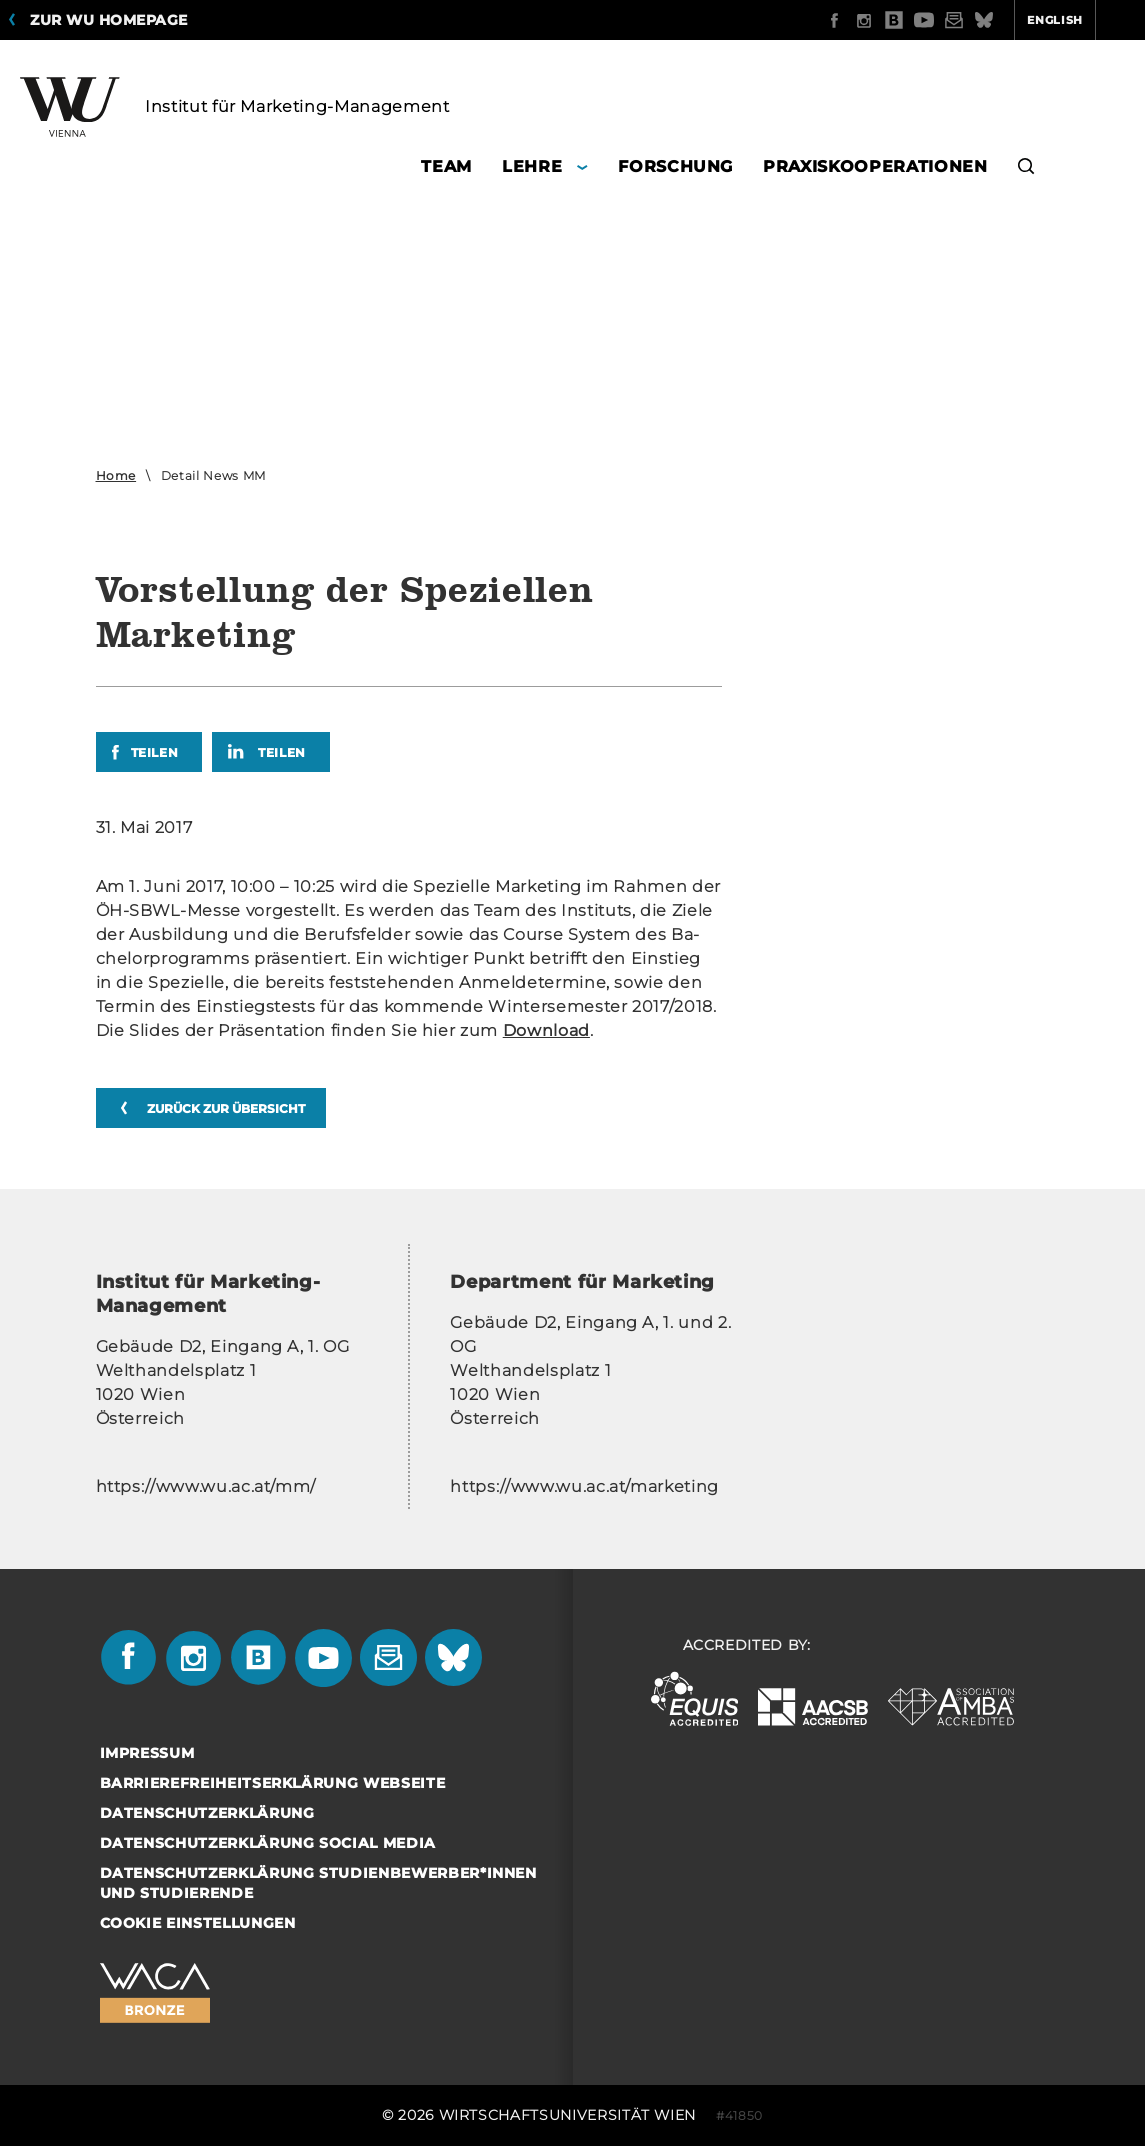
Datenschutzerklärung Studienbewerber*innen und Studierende (318, 1883)
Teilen (155, 752)
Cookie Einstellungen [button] (198, 1923)
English (977, 20)
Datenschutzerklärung (207, 1813)
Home (116, 475)
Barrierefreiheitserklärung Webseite (273, 1783)
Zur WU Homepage (109, 20)
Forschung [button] (675, 166)
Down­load (546, 1030)
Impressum (147, 1753)
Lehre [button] (532, 166)
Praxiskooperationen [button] (875, 166)
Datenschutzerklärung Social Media (268, 1843)
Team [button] (446, 166)
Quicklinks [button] (1081, 20)
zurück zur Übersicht (226, 1108)
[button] (1026, 169)
